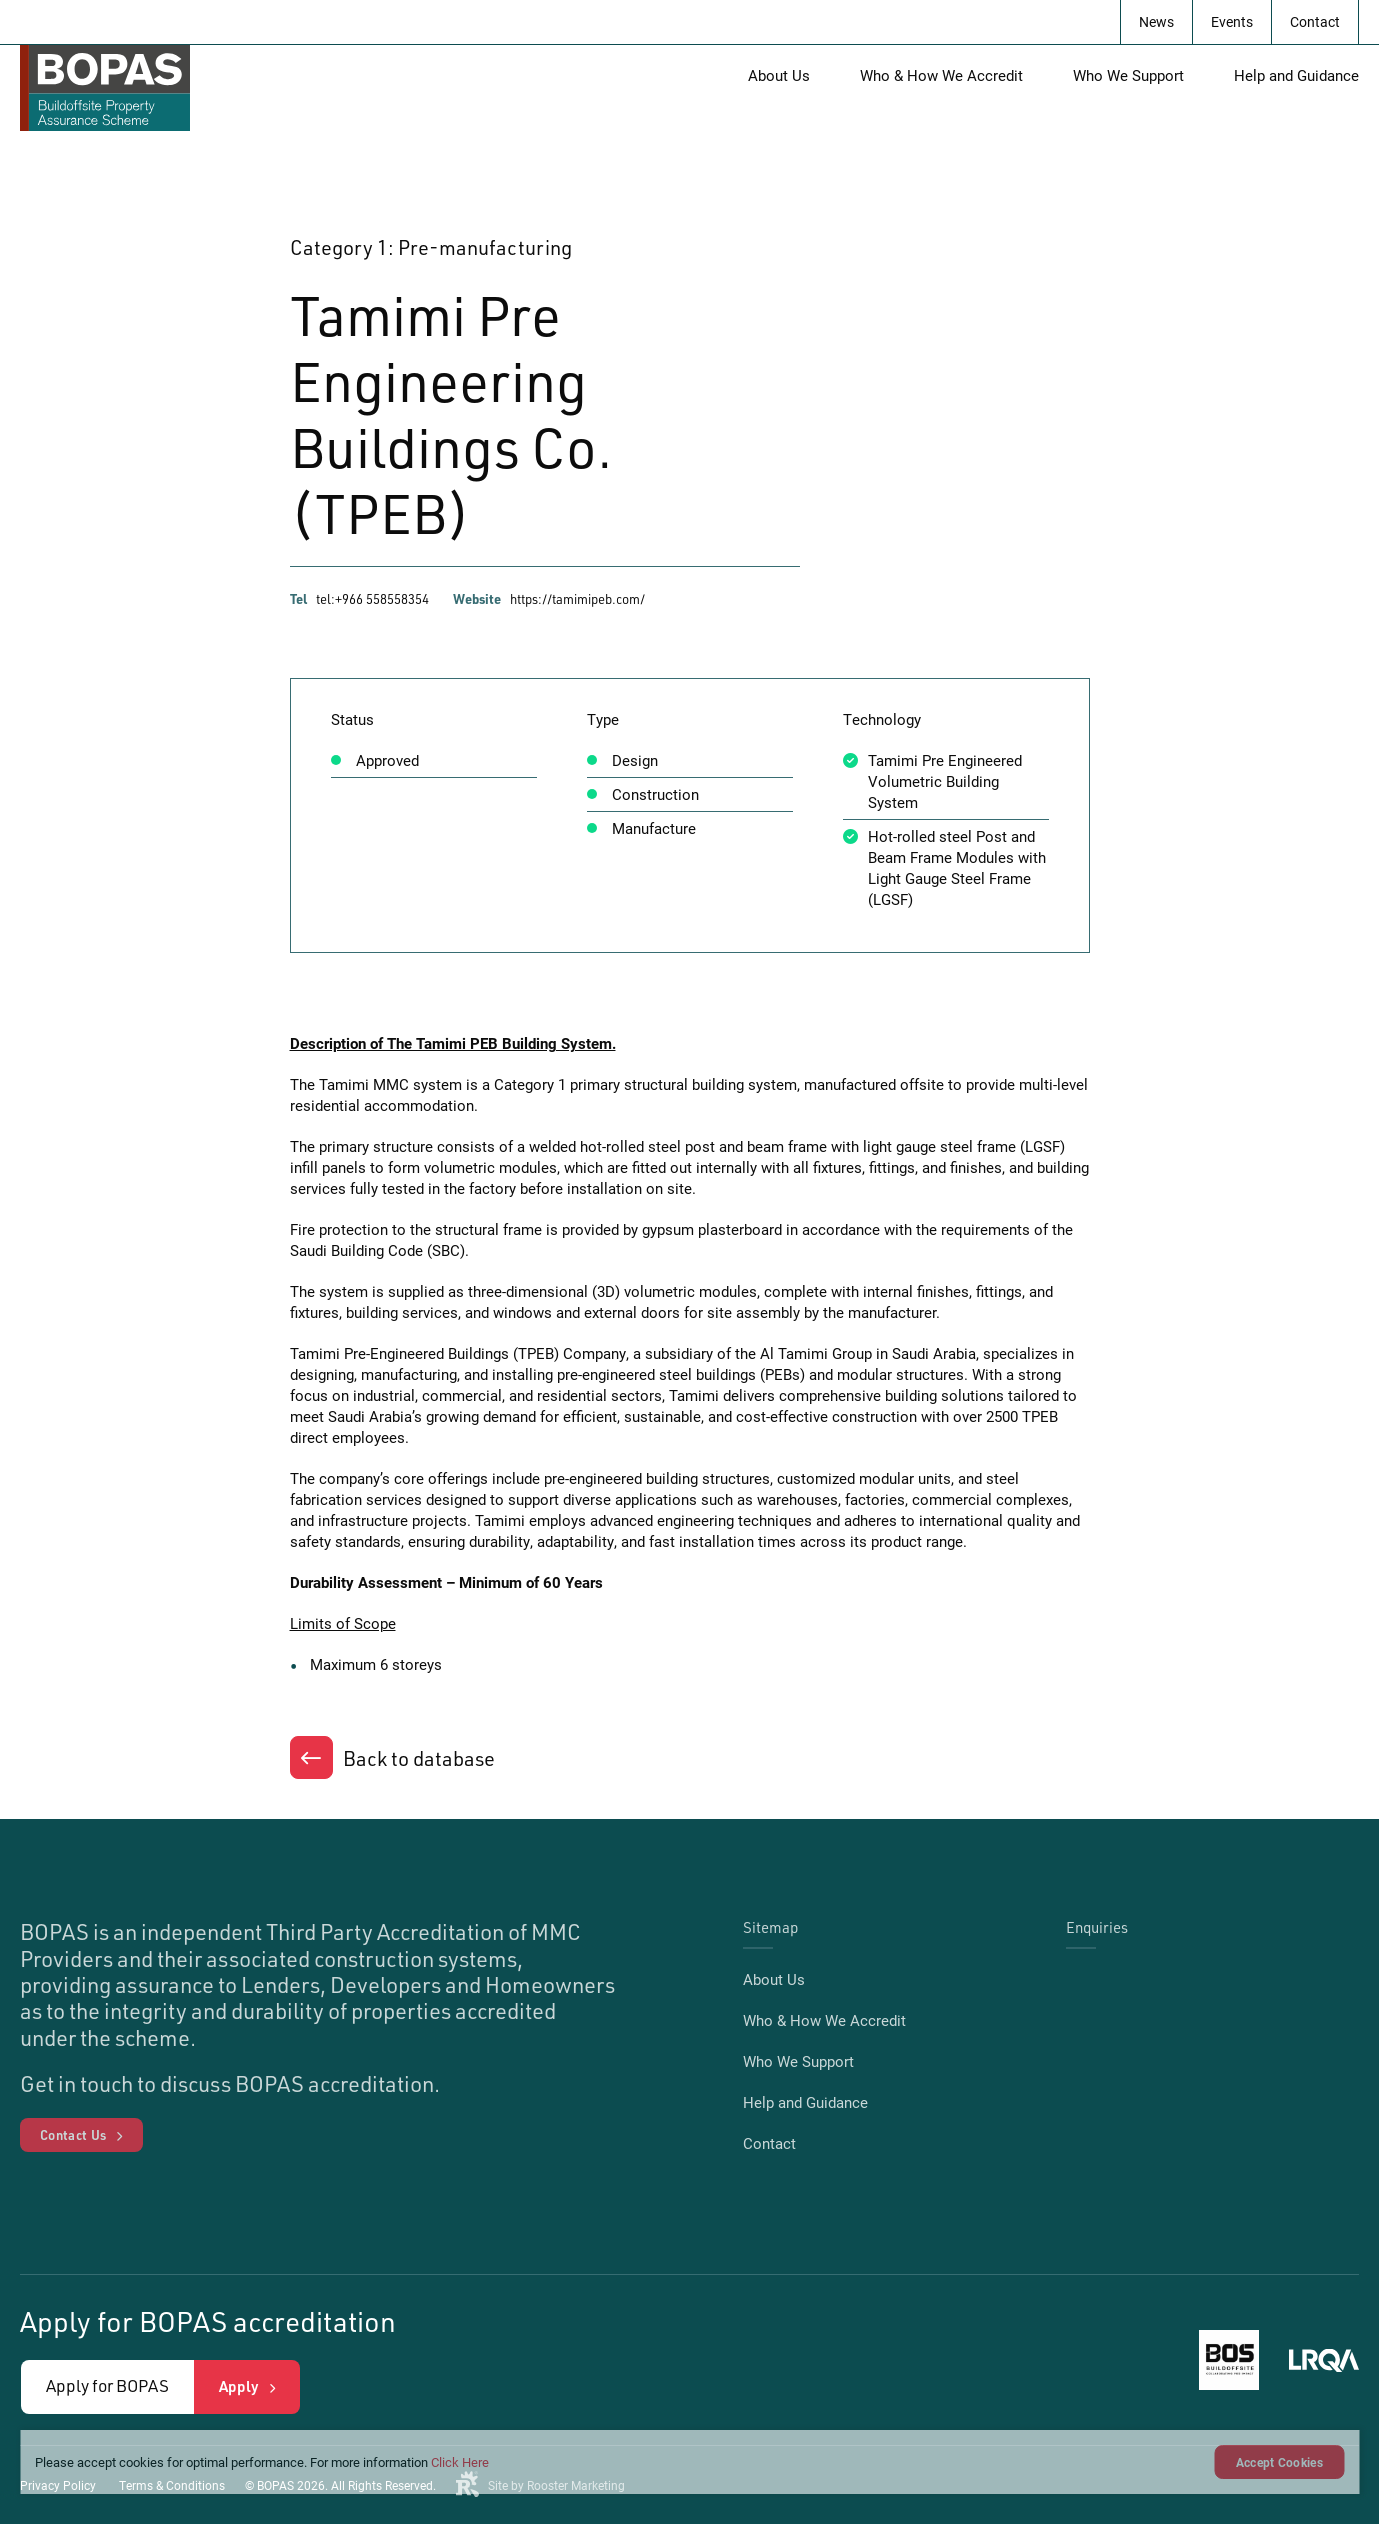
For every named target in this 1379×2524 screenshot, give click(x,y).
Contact (1315, 21)
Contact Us (73, 2135)
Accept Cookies (1279, 2462)
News (1156, 21)
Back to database (419, 1758)
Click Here (460, 2462)
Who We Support (1128, 75)
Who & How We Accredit (941, 75)
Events (1232, 21)
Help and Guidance (1296, 75)
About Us (779, 75)
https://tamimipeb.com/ (577, 599)
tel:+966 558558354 (372, 599)
